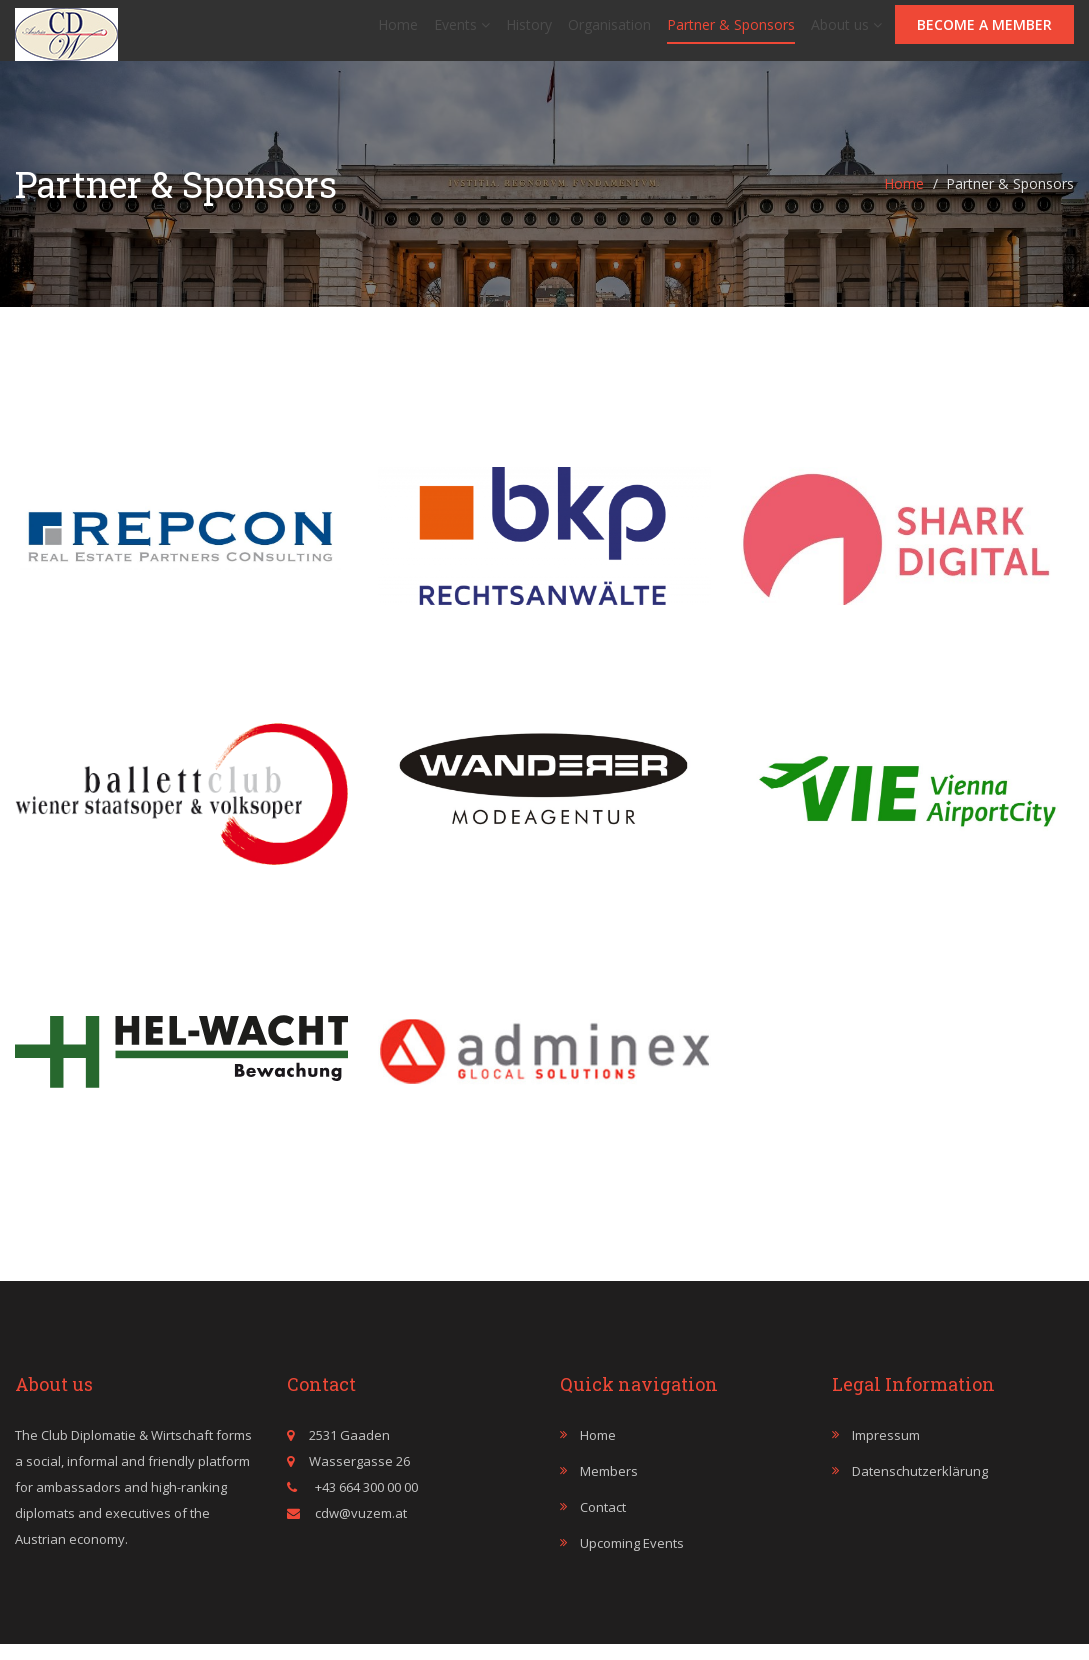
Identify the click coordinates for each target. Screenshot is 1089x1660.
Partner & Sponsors (731, 32)
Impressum (886, 1451)
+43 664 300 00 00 (365, 1503)
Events (462, 32)
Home (398, 32)
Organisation (609, 32)
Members (609, 1487)
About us (846, 32)
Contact (603, 1523)
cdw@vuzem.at (361, 1529)
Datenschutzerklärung (920, 1487)
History (529, 32)
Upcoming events (632, 1559)
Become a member (984, 32)
